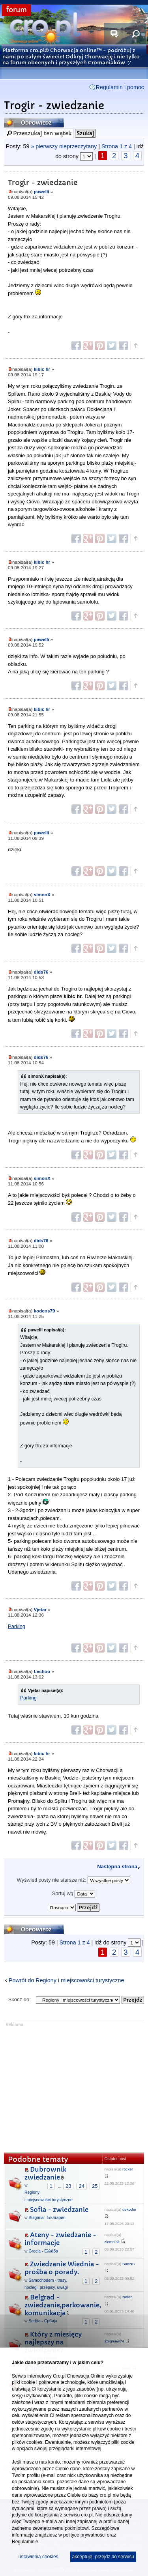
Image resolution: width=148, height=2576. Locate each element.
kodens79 (44, 1310)
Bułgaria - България (46, 2217)
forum (16, 10)
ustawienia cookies (38, 2556)
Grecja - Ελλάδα (43, 2251)
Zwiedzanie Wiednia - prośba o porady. (61, 2268)
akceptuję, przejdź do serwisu (103, 2556)
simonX (42, 894)
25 (94, 2186)
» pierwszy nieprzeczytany (64, 146)
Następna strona (117, 1866)
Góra (135, 345)
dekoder (129, 2209)
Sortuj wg (74, 1893)
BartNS (128, 2264)
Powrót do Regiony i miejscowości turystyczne (66, 1980)
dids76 (41, 971)
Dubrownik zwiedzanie (45, 2173)
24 (81, 2186)
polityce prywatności (84, 2535)
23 (68, 2186)
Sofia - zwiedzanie (59, 2209)
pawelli (41, 191)
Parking (16, 1626)
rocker (127, 2169)
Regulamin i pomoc (120, 87)
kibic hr (42, 369)
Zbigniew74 (114, 2341)
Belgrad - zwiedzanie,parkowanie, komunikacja (62, 2305)
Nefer (127, 2297)
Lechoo (42, 1671)
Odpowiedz (34, 122)
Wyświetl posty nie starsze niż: (74, 1880)
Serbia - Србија (42, 2321)
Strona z (116, 146)
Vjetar (40, 1609)
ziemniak (111, 2242)
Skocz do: (19, 1999)
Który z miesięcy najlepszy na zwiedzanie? (53, 2342)
